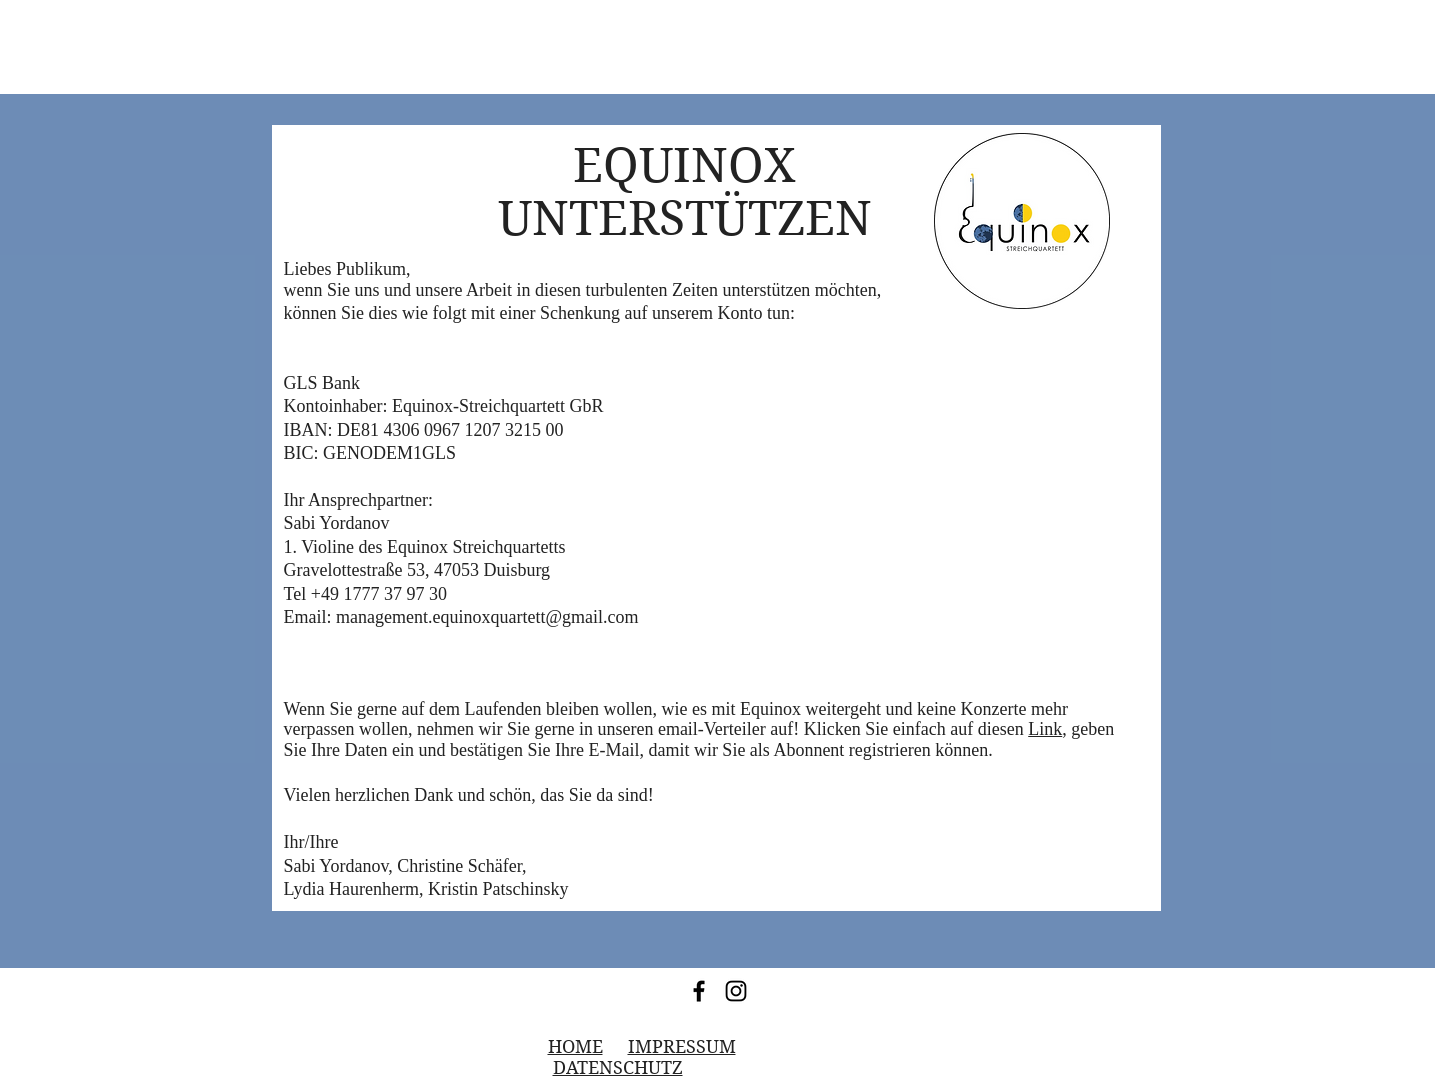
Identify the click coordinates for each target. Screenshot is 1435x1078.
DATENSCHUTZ (618, 1067)
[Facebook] (699, 991)
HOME (575, 1046)
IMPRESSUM (682, 1046)
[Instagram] (736, 991)
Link (1045, 729)
